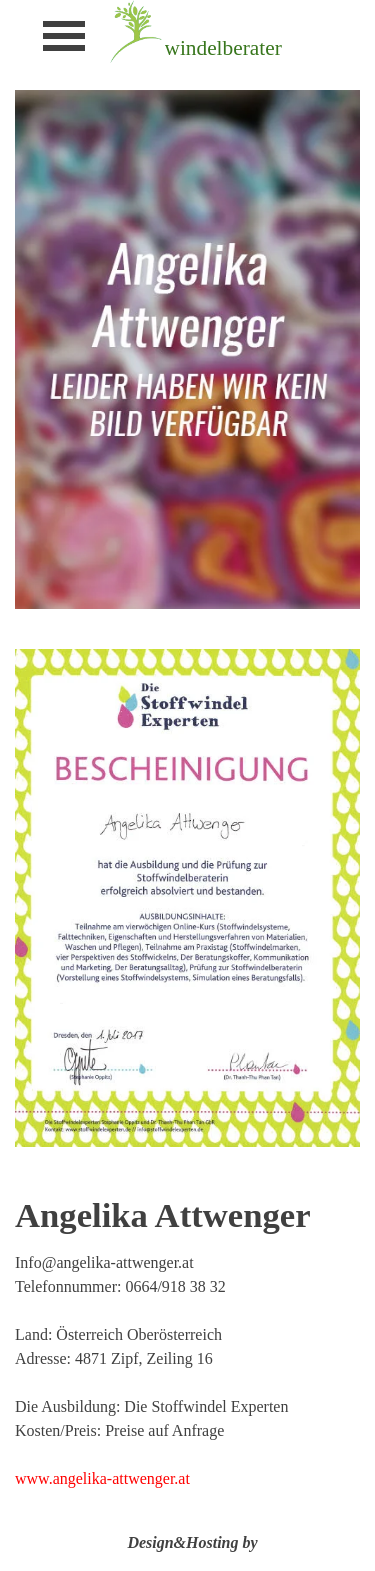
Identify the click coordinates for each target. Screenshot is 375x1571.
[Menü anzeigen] (64, 35)
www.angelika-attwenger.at (102, 1478)
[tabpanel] (255, 48)
